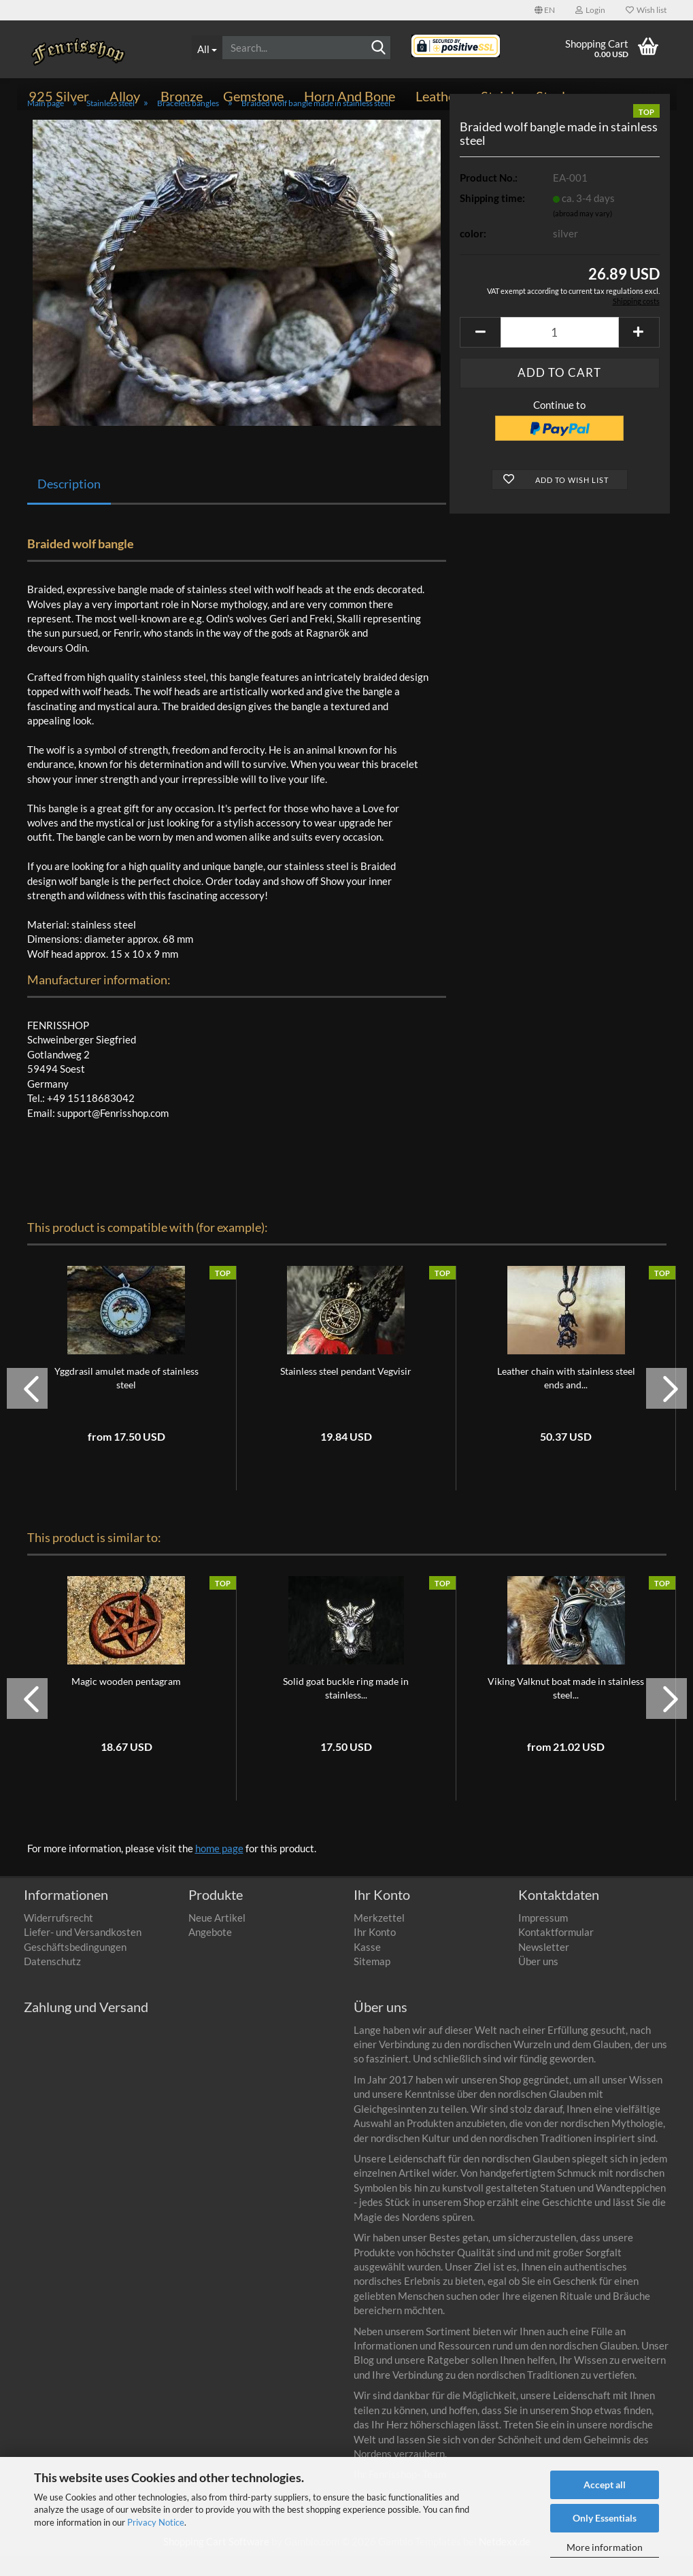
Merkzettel (379, 1938)
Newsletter (543, 1967)
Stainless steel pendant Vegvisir (345, 1391)
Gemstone (253, 96)
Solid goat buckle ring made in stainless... (346, 1708)
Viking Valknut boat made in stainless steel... (566, 1708)
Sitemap (372, 1981)
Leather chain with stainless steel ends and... (566, 1398)
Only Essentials (605, 2518)
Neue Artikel (217, 1938)
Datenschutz (52, 1981)
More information (605, 2547)
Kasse (367, 1967)
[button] (544, 10)
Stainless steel (523, 96)
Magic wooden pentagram (126, 1701)
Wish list (646, 10)
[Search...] (207, 47)
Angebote (210, 1952)
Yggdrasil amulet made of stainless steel (126, 1398)
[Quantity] (559, 352)
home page (219, 1868)
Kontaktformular (556, 1952)
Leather (438, 96)
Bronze (181, 96)
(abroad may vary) (582, 233)
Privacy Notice (155, 2522)
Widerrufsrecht (58, 1938)
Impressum (543, 1938)
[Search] (378, 48)
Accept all (605, 2484)
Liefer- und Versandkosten (82, 1952)
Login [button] (590, 10)
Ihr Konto (375, 1952)
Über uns (538, 1981)
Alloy (124, 96)
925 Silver (59, 96)
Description (69, 504)
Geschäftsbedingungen (75, 1967)
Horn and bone (349, 96)
